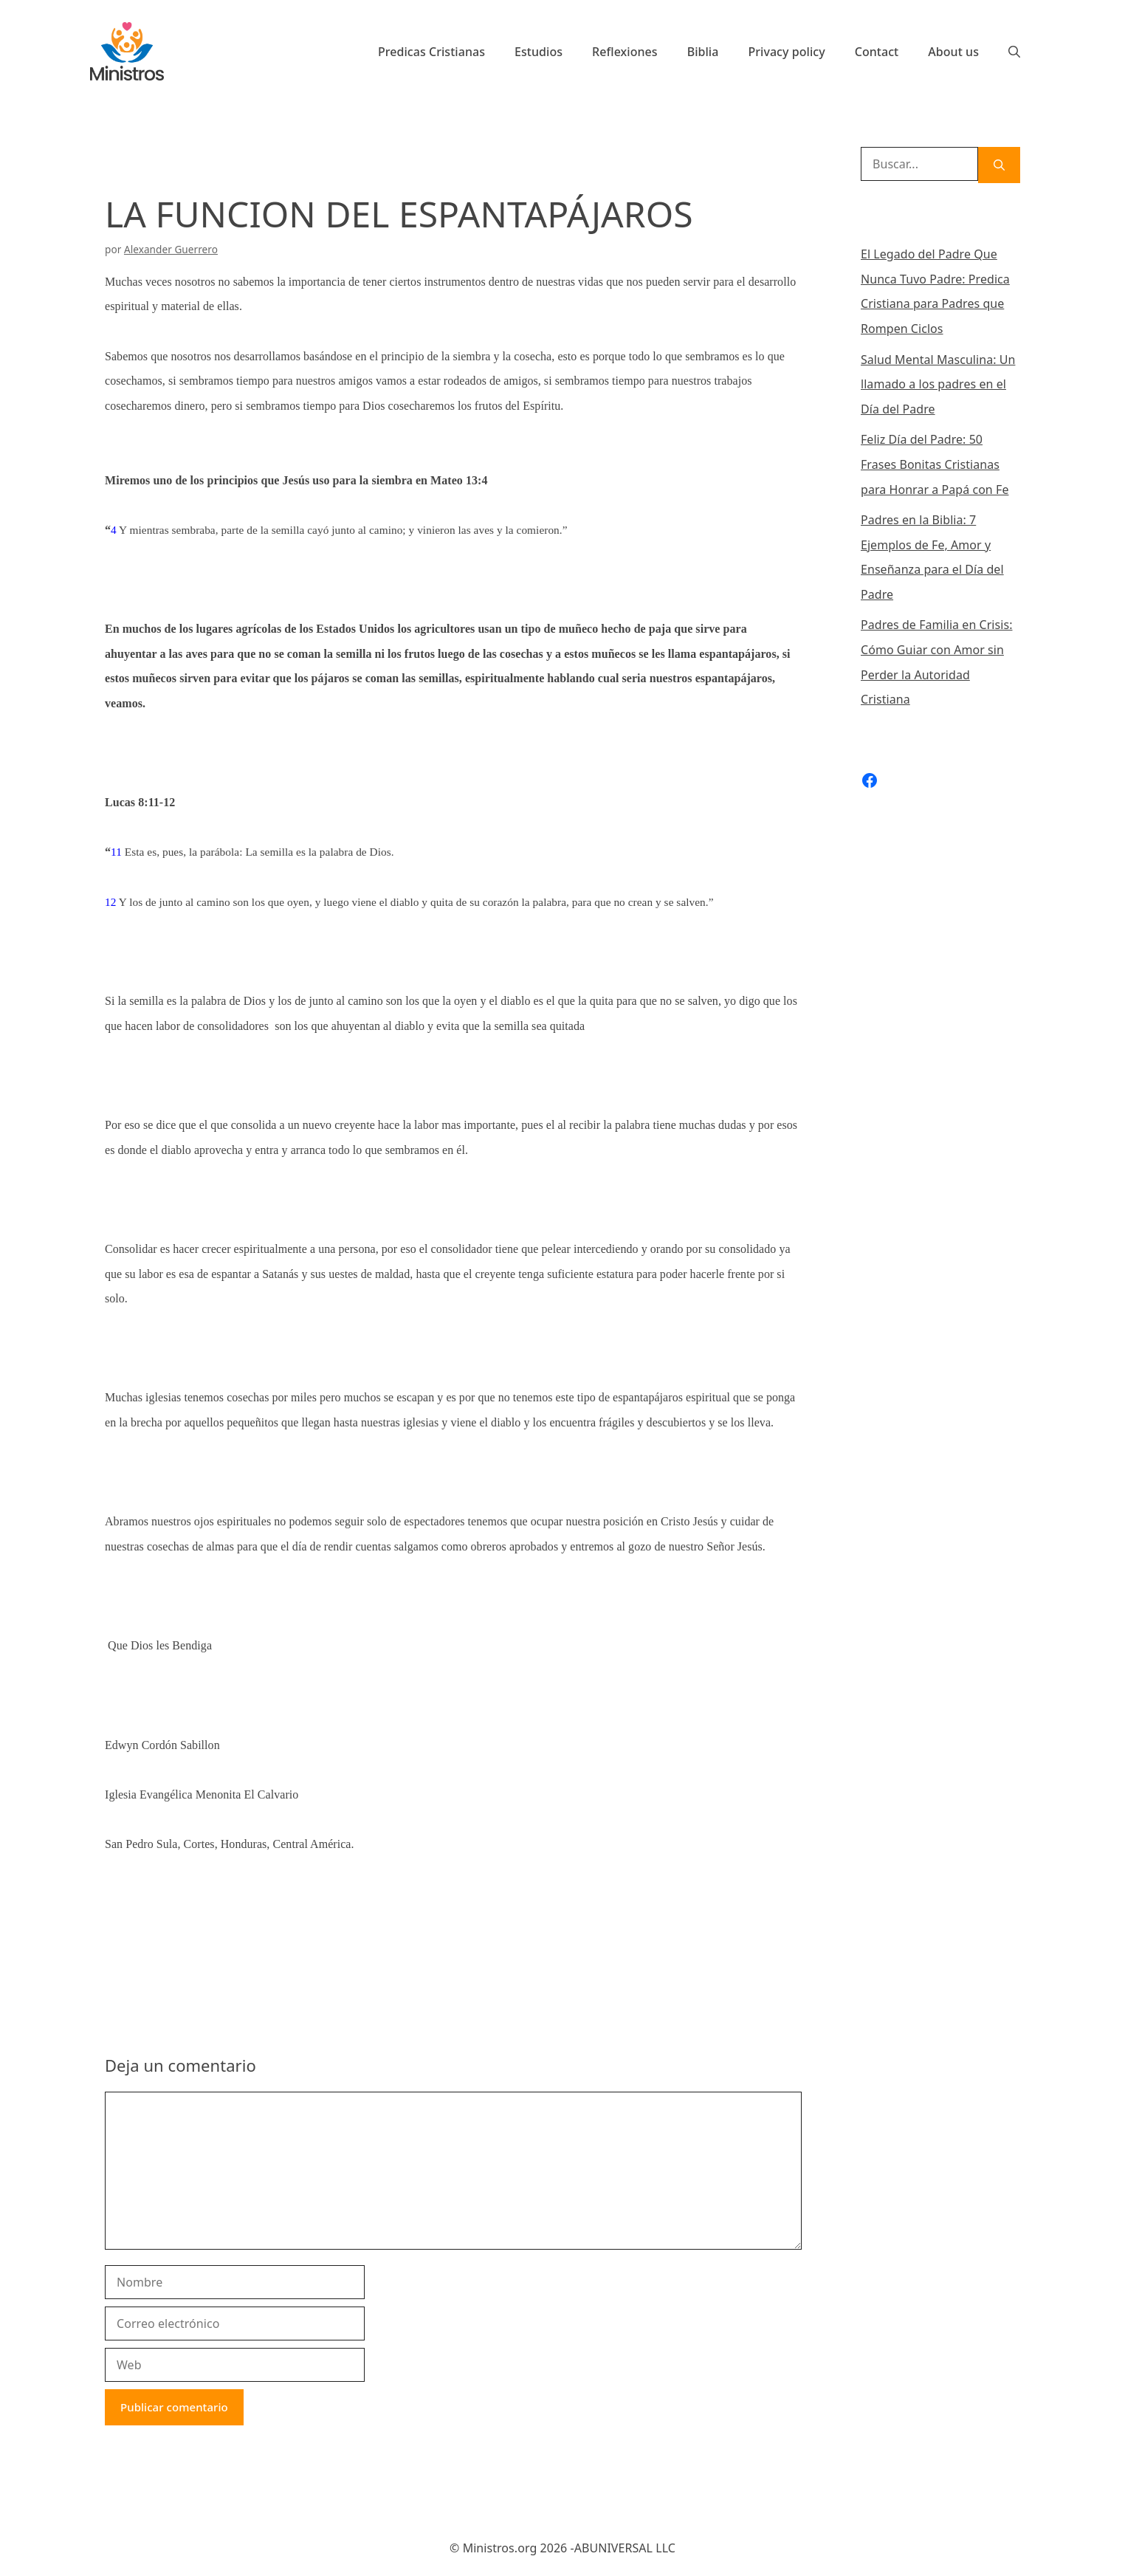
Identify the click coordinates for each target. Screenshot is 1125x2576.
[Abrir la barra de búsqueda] (1014, 52)
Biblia (703, 52)
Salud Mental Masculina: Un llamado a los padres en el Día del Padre (938, 384)
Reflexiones (625, 52)
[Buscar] (999, 165)
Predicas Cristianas (431, 52)
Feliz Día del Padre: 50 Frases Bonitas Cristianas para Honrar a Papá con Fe (934, 464)
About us (953, 52)
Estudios (538, 52)
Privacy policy (786, 52)
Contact (877, 52)
